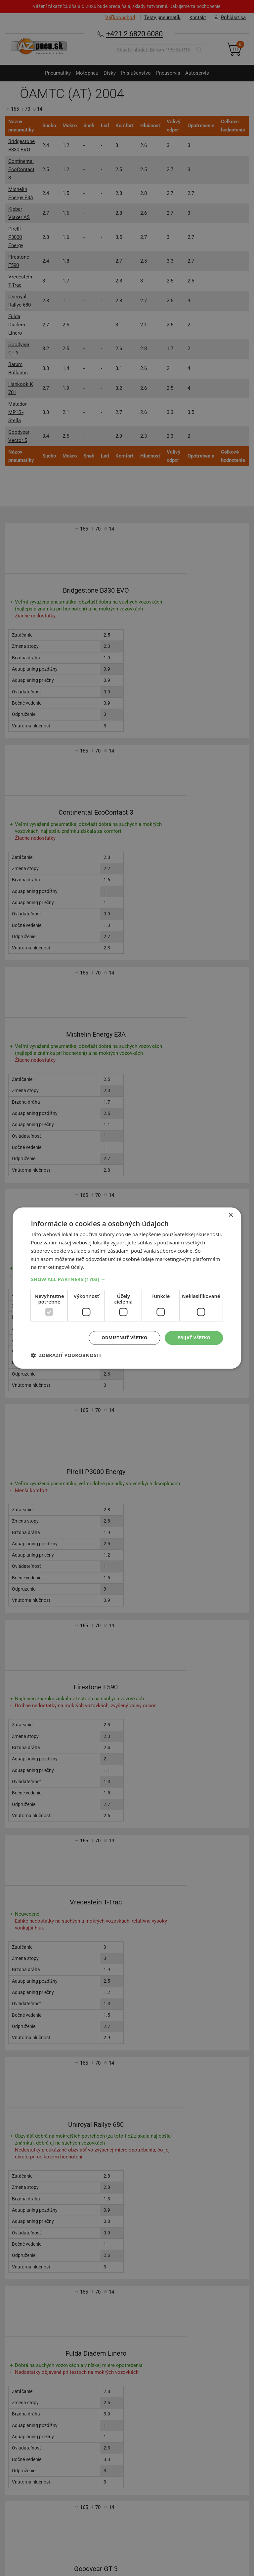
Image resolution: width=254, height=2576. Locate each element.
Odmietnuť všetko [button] (120, 1338)
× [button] (230, 1214)
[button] (127, 1279)
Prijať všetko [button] (192, 1338)
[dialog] (127, 1288)
